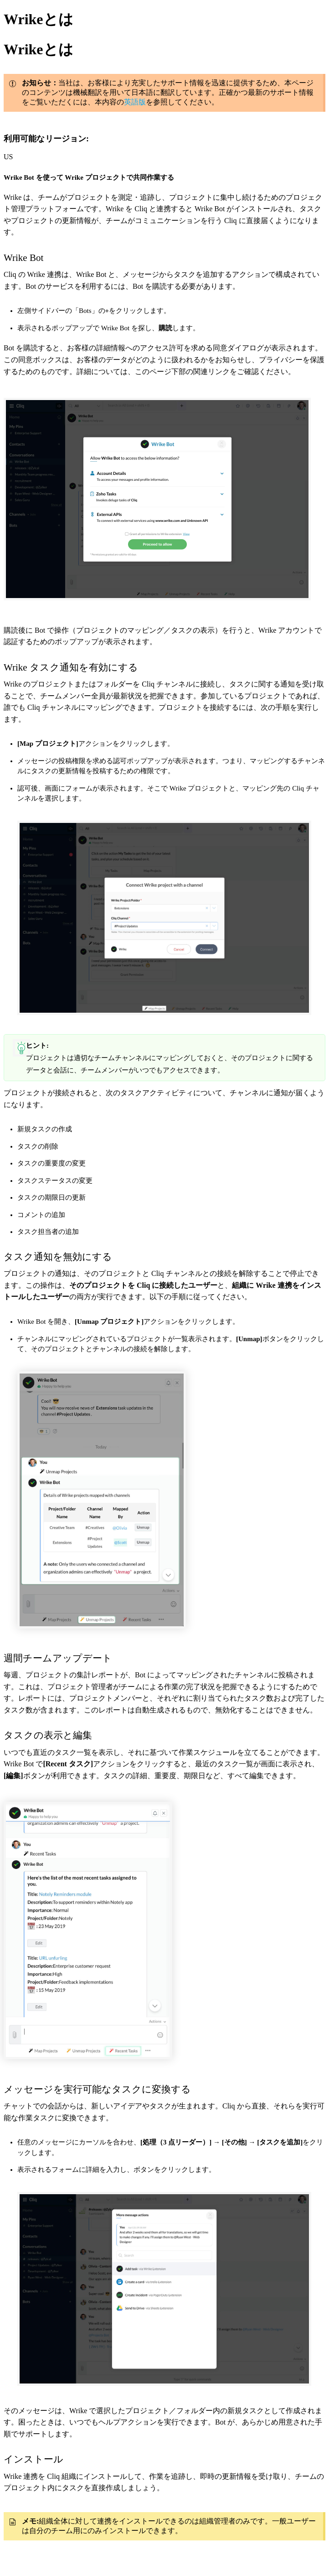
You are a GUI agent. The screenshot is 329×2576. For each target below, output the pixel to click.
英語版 (135, 102)
